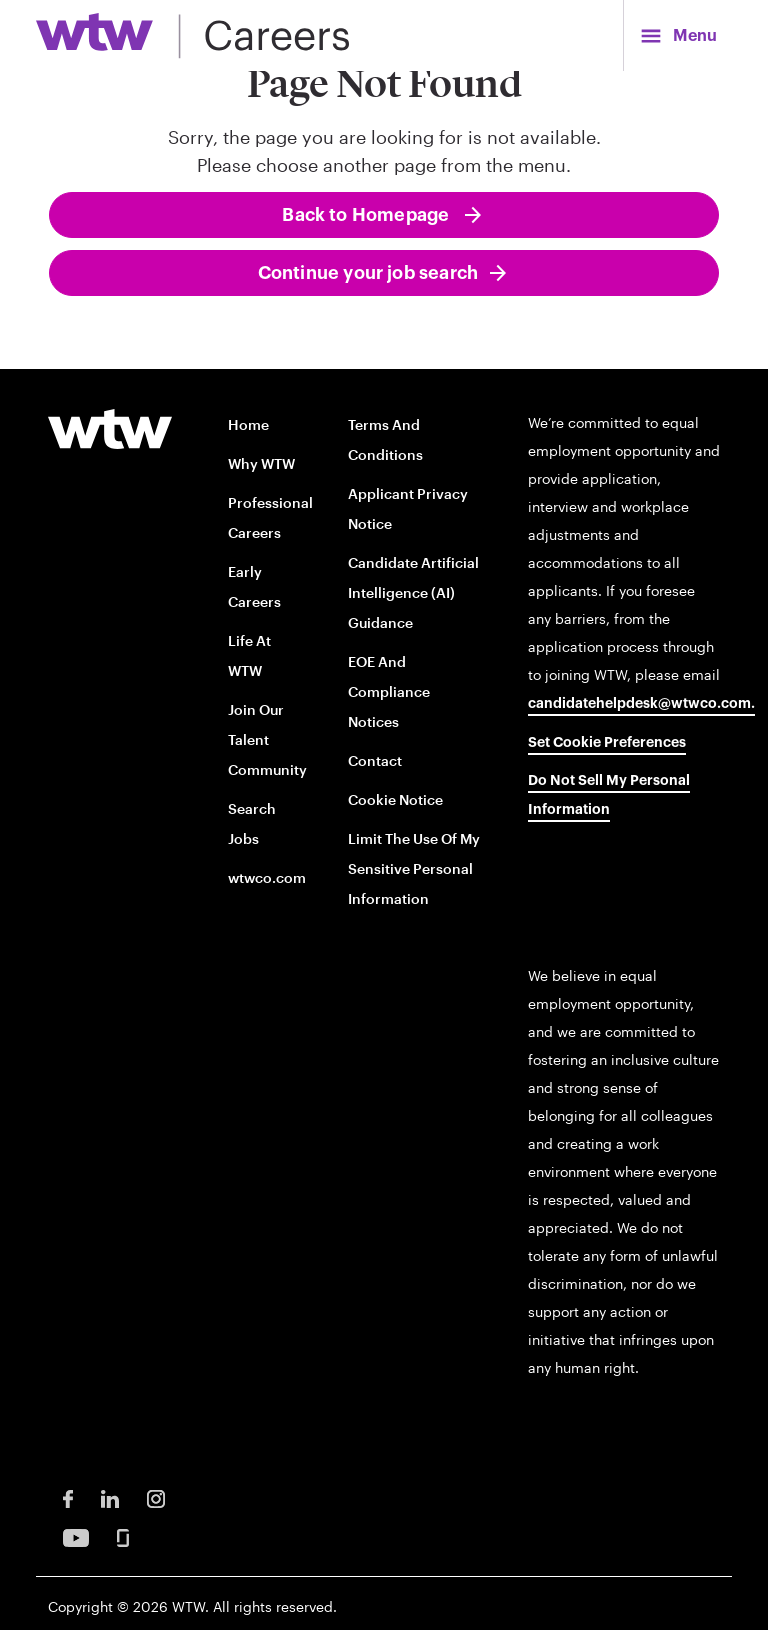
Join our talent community (267, 739)
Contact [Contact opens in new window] (375, 760)
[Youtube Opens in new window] (76, 1536)
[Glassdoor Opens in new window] (123, 1536)
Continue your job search (368, 273)
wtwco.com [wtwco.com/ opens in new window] (267, 877)
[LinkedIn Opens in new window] (110, 1497)
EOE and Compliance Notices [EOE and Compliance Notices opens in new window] (389, 691)
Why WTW (261, 463)
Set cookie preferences (607, 743)
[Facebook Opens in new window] (68, 1497)
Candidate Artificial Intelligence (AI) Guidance (413, 592)
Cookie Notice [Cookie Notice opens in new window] (395, 799)
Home (248, 424)
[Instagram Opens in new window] (156, 1497)
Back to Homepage (367, 215)
